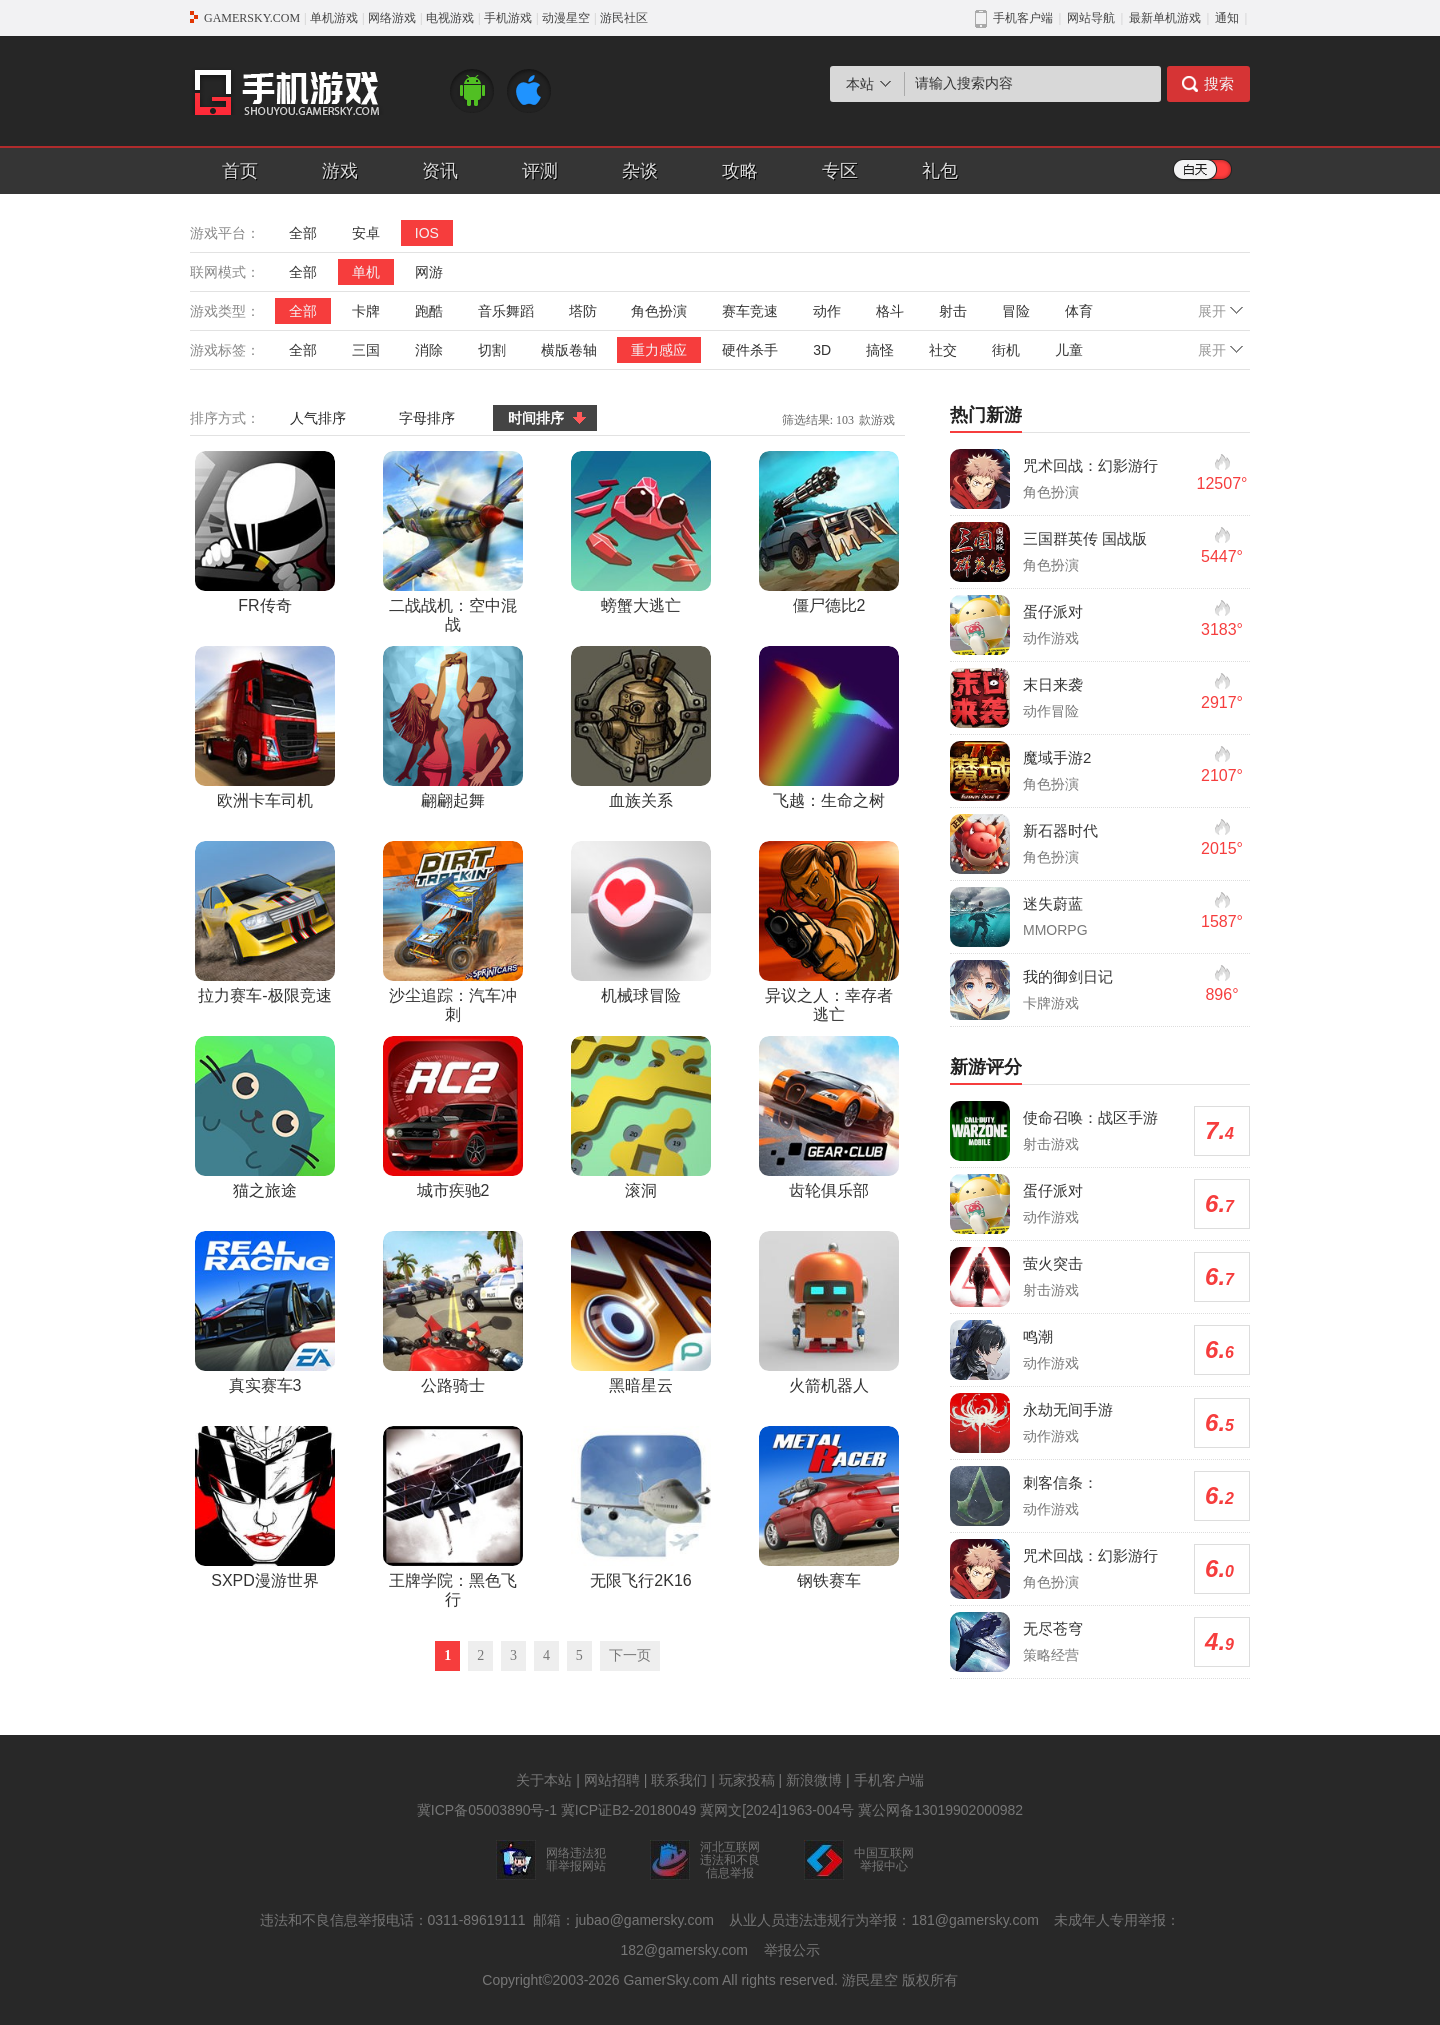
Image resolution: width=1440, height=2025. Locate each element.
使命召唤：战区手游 (1090, 1117)
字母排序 (427, 418)
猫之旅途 (265, 1117)
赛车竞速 (750, 311)
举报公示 (792, 1950)
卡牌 (366, 311)
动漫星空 (566, 18)
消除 (429, 350)
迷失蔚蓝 (1053, 903)
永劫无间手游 (1068, 1409)
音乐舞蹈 (506, 311)
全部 (303, 233)
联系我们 (679, 1780)
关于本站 (544, 1780)
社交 (943, 350)
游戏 (340, 171)
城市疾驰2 (453, 1117)
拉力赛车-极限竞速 (265, 922)
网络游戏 (392, 18)
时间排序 (536, 418)
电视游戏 (450, 18)
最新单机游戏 (1165, 18)
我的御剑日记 (1068, 976)
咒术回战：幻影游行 (1090, 465)
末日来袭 (1053, 684)
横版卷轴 (569, 350)
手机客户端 (889, 1780)
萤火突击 (1053, 1263)
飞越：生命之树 (829, 727)
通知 (1227, 18)
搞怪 (880, 350)
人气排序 (318, 418)
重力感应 (659, 350)
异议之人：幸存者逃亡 (829, 932)
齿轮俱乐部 (829, 1117)
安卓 (366, 233)
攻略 (740, 171)
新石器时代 (1060, 830)
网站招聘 (612, 1780)
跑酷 (429, 311)
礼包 (940, 171)
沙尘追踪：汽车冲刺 (453, 932)
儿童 (1069, 350)
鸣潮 (1038, 1336)
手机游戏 (508, 18)
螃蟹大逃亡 (641, 532)
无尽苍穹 (1053, 1628)
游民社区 (624, 18)
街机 (1006, 350)
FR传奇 (265, 532)
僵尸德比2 (829, 532)
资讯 (440, 171)
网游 (429, 272)
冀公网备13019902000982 (940, 1810)
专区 (840, 171)
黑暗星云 (641, 1312)
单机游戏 (334, 18)
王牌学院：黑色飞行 (453, 1517)
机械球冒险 (641, 922)
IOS (427, 233)
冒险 (1016, 311)
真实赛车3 (265, 1312)
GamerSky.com (670, 1980)
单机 (366, 272)
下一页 (630, 1655)
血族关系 (641, 727)
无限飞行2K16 (641, 1507)
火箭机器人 (829, 1312)
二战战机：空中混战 (453, 542)
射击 (953, 311)
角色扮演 (659, 311)
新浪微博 (814, 1780)
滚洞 (641, 1117)
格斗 (890, 311)
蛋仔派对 (1053, 611)
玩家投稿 (747, 1780)
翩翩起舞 (453, 727)
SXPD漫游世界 (265, 1507)
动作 (827, 311)
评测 (540, 171)
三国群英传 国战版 (1085, 538)
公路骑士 (453, 1312)
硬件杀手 (750, 350)
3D (822, 350)
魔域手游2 (1057, 757)
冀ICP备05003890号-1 (487, 1810)
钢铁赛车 (829, 1507)
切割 (492, 350)
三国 (366, 350)
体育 (1079, 311)
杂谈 (640, 171)
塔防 (583, 311)
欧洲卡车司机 (265, 727)
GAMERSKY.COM (252, 18)
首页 (240, 171)
